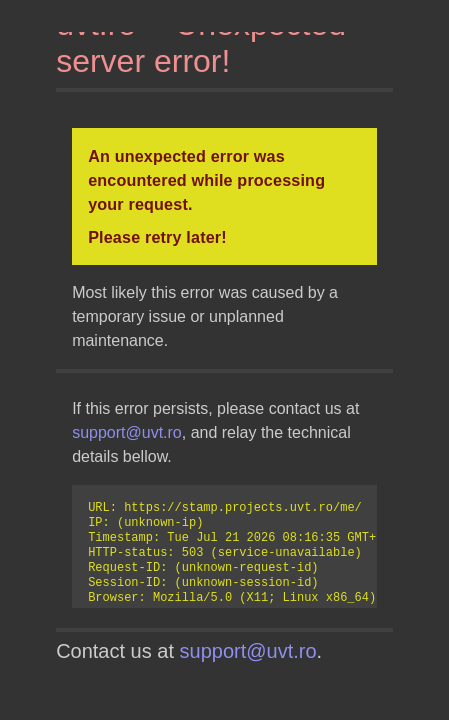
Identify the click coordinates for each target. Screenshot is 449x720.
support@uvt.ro (127, 432)
